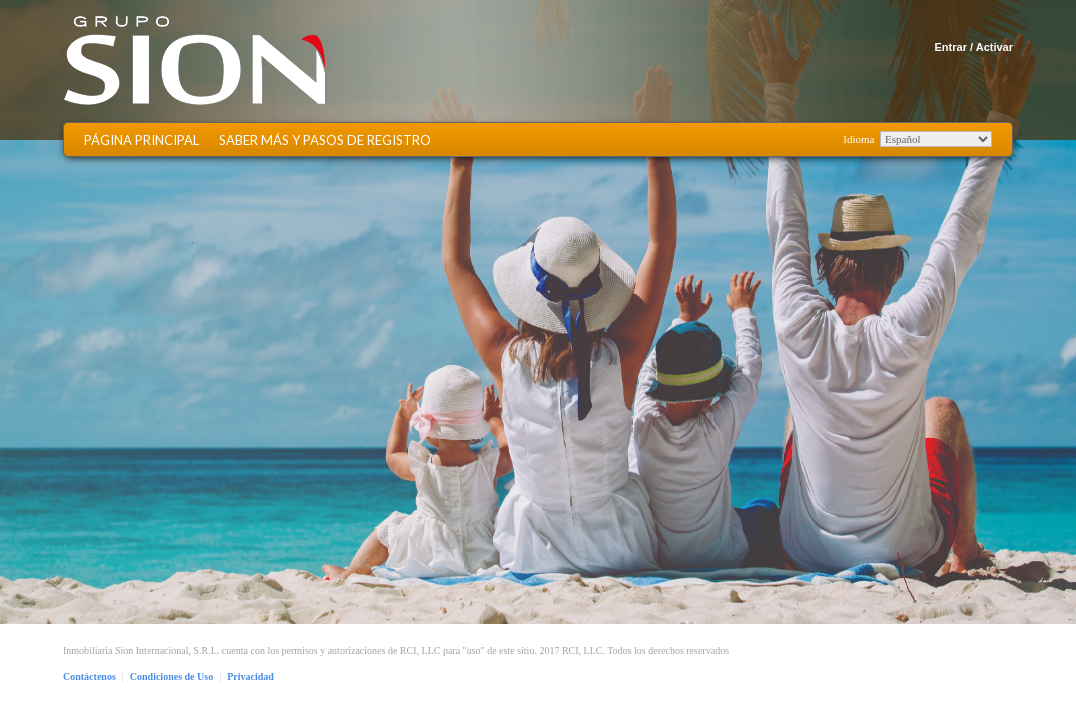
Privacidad (250, 676)
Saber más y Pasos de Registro (325, 140)
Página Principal (141, 140)
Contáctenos (89, 676)
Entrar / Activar (974, 47)
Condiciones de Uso (171, 676)
